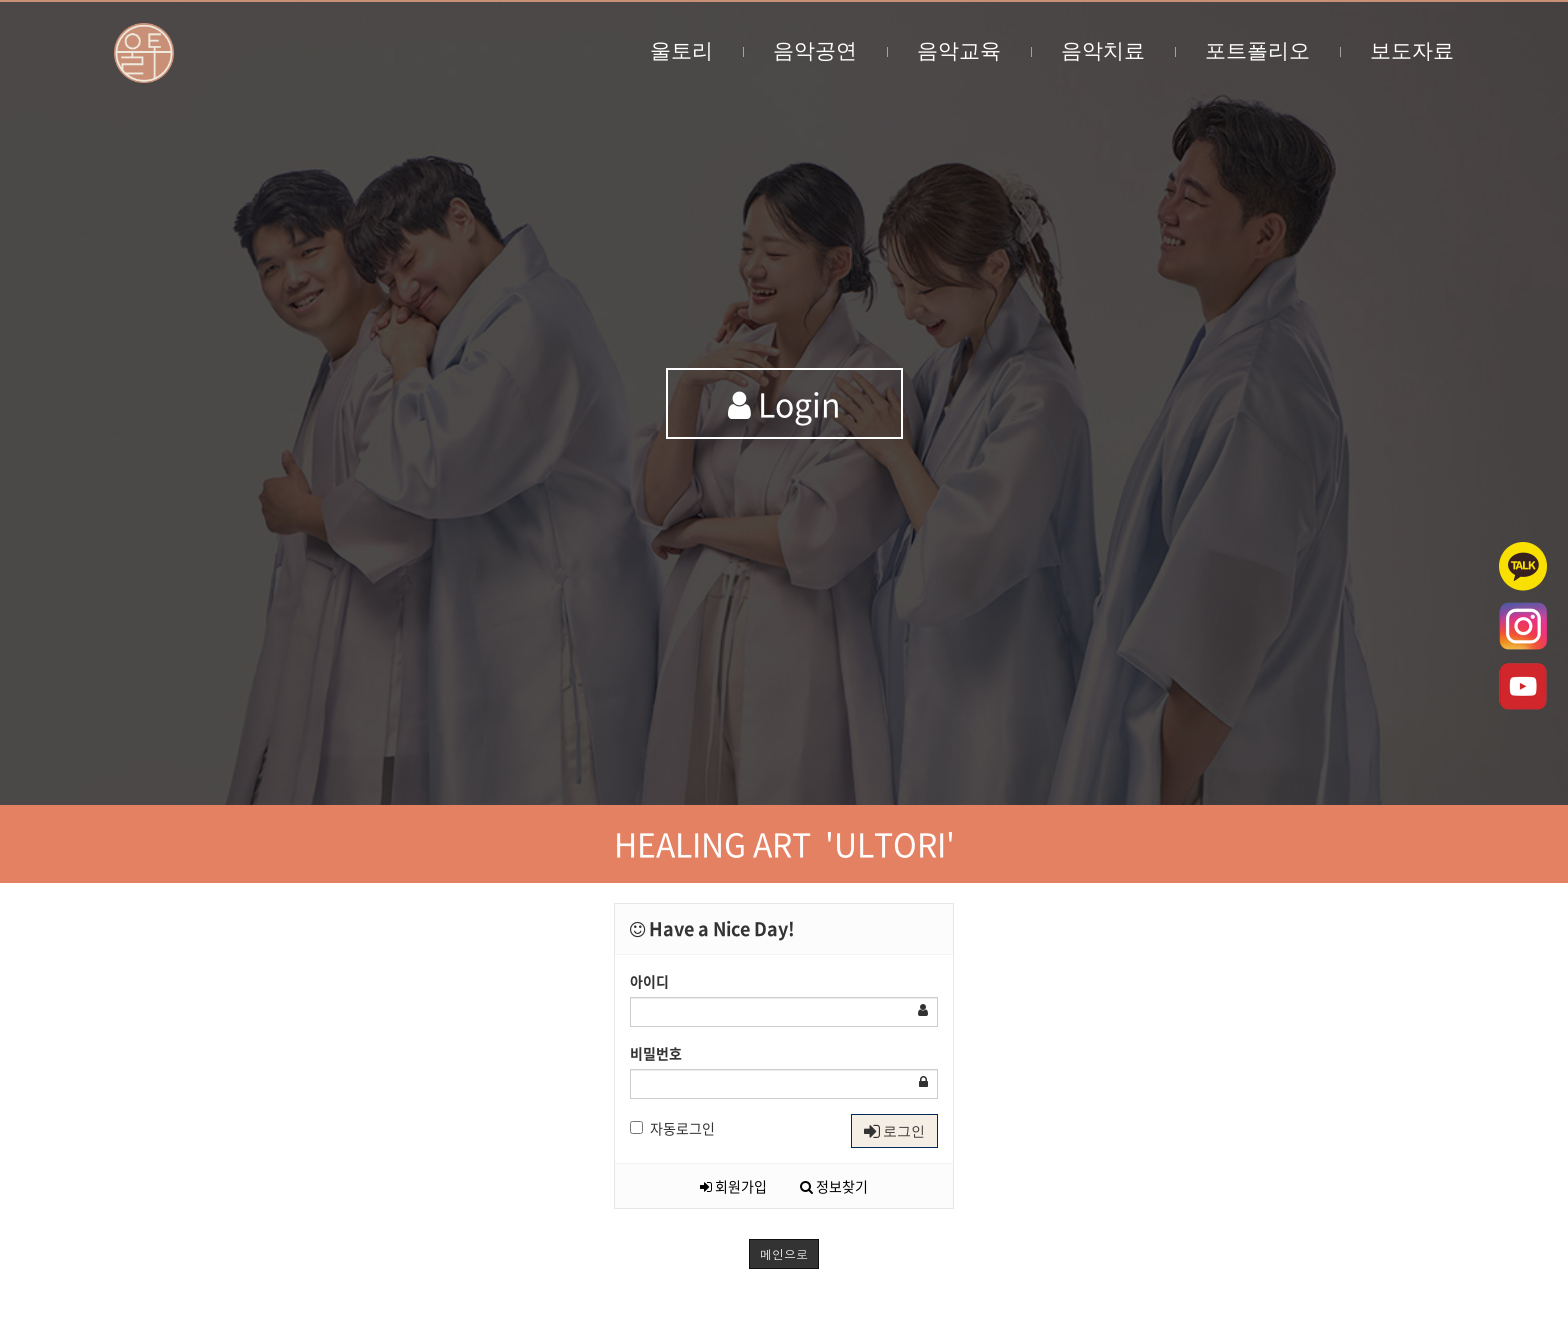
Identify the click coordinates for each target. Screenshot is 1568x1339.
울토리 (696, 50)
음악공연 (830, 50)
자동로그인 (672, 1128)
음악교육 (974, 50)
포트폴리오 (1272, 50)
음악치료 (1118, 50)
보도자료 (1412, 50)
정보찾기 (834, 1186)
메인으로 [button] (784, 1253)
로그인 (894, 1131)
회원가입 (733, 1186)
